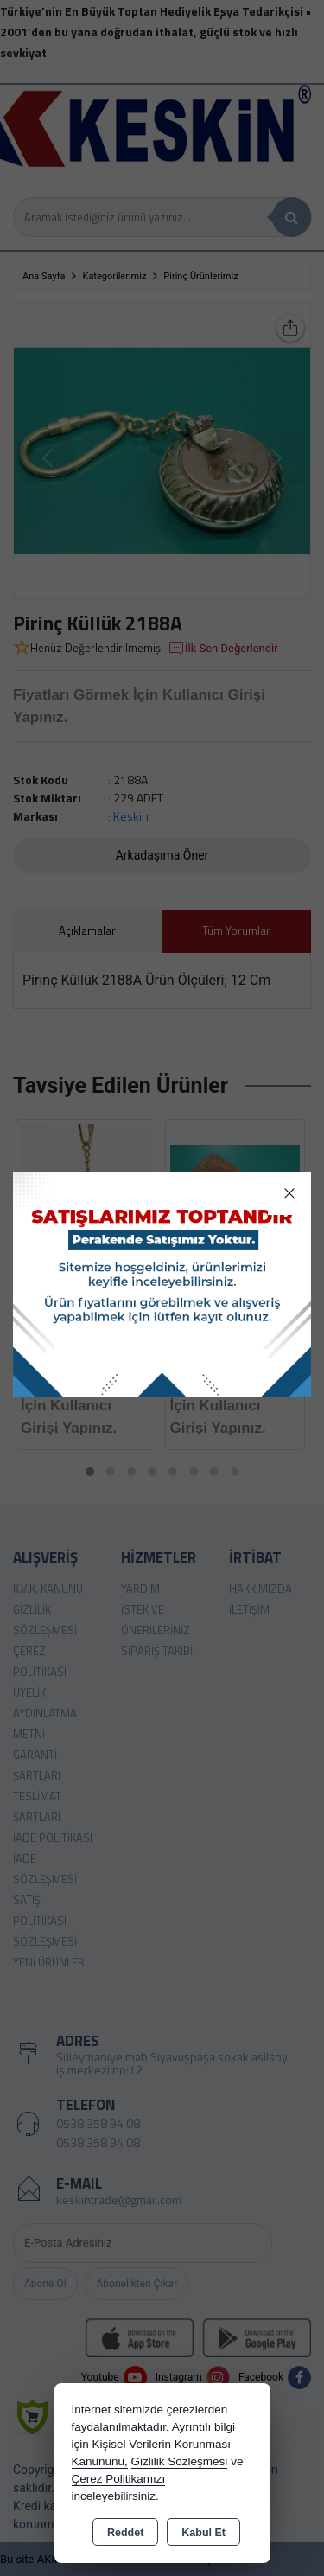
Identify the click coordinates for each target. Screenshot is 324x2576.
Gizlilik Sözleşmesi (179, 2461)
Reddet (125, 2533)
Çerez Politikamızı (119, 2478)
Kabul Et (203, 2533)
